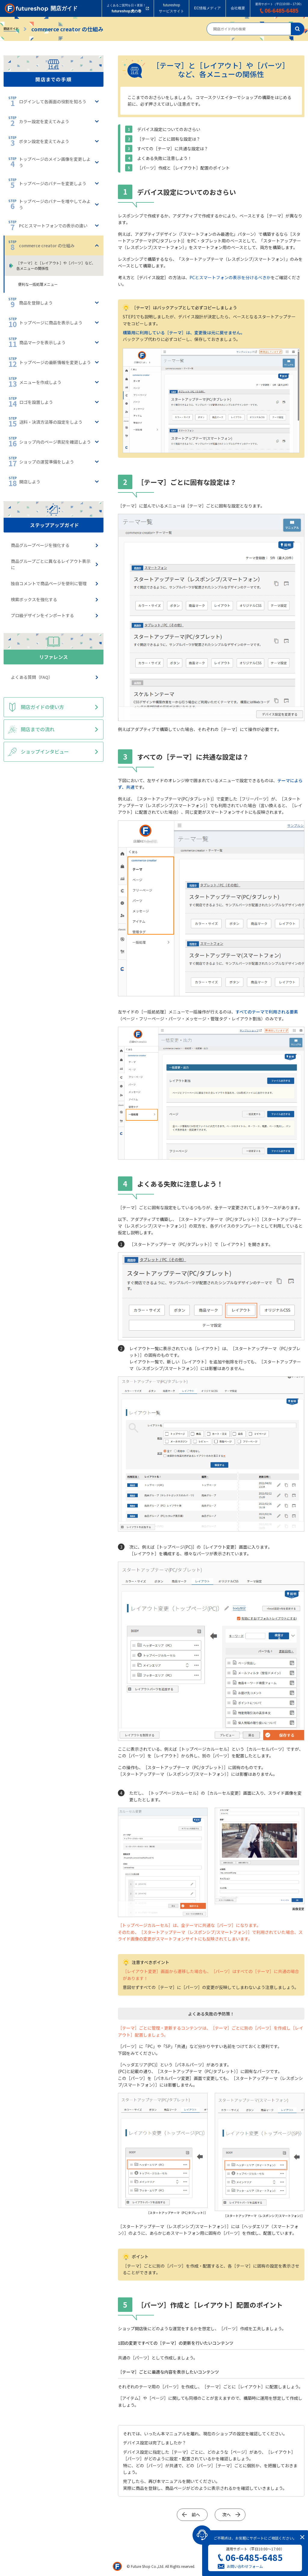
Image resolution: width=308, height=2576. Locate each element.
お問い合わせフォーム (245, 2566)
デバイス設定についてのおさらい (168, 129)
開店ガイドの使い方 (42, 706)
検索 (298, 29)
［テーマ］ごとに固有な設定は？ (168, 139)
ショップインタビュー (45, 751)
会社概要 (238, 8)
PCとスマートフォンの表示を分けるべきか (230, 277)
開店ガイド (11, 28)
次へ (226, 2515)
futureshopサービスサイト (171, 8)
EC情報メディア (207, 8)
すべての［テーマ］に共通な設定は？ (172, 148)
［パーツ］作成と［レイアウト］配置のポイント (183, 168)
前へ (196, 2515)
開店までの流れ (37, 729)
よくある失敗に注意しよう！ (164, 158)
